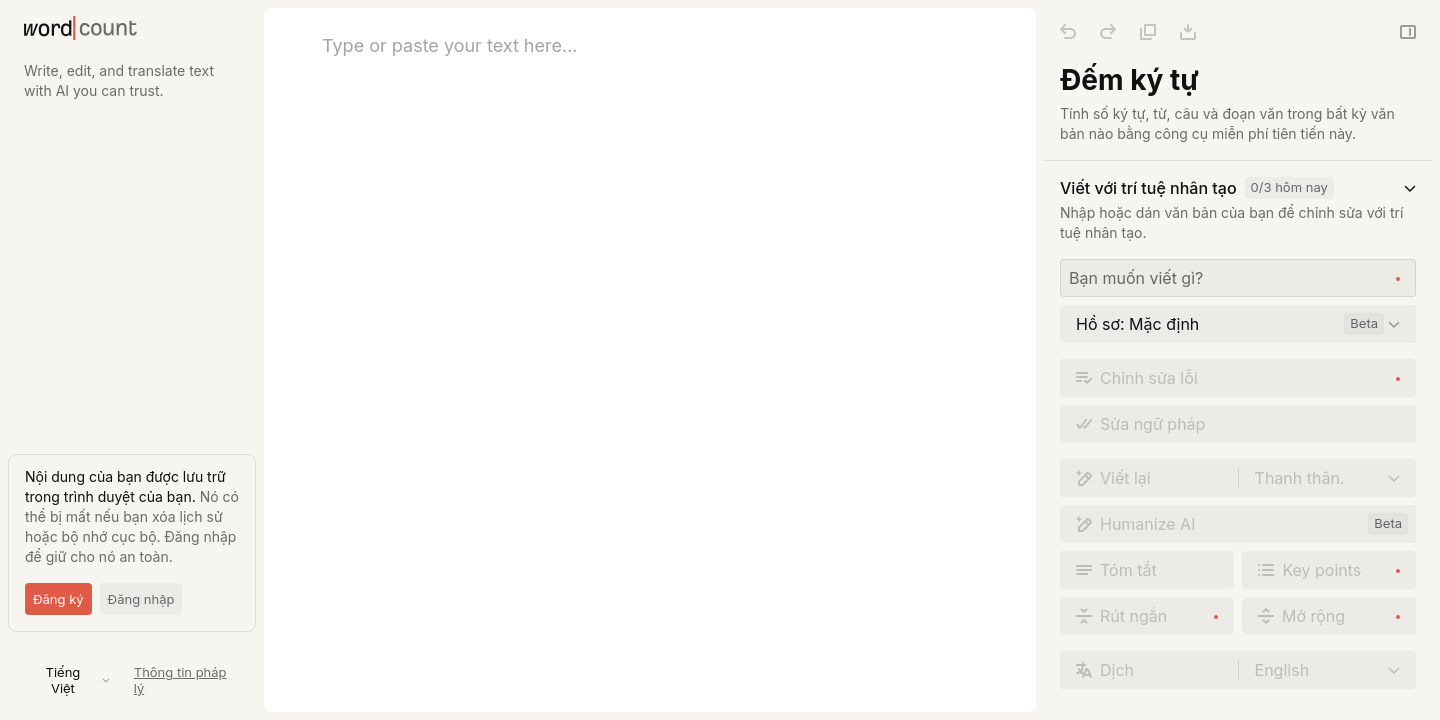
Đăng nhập (141, 599)
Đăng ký (58, 599)
